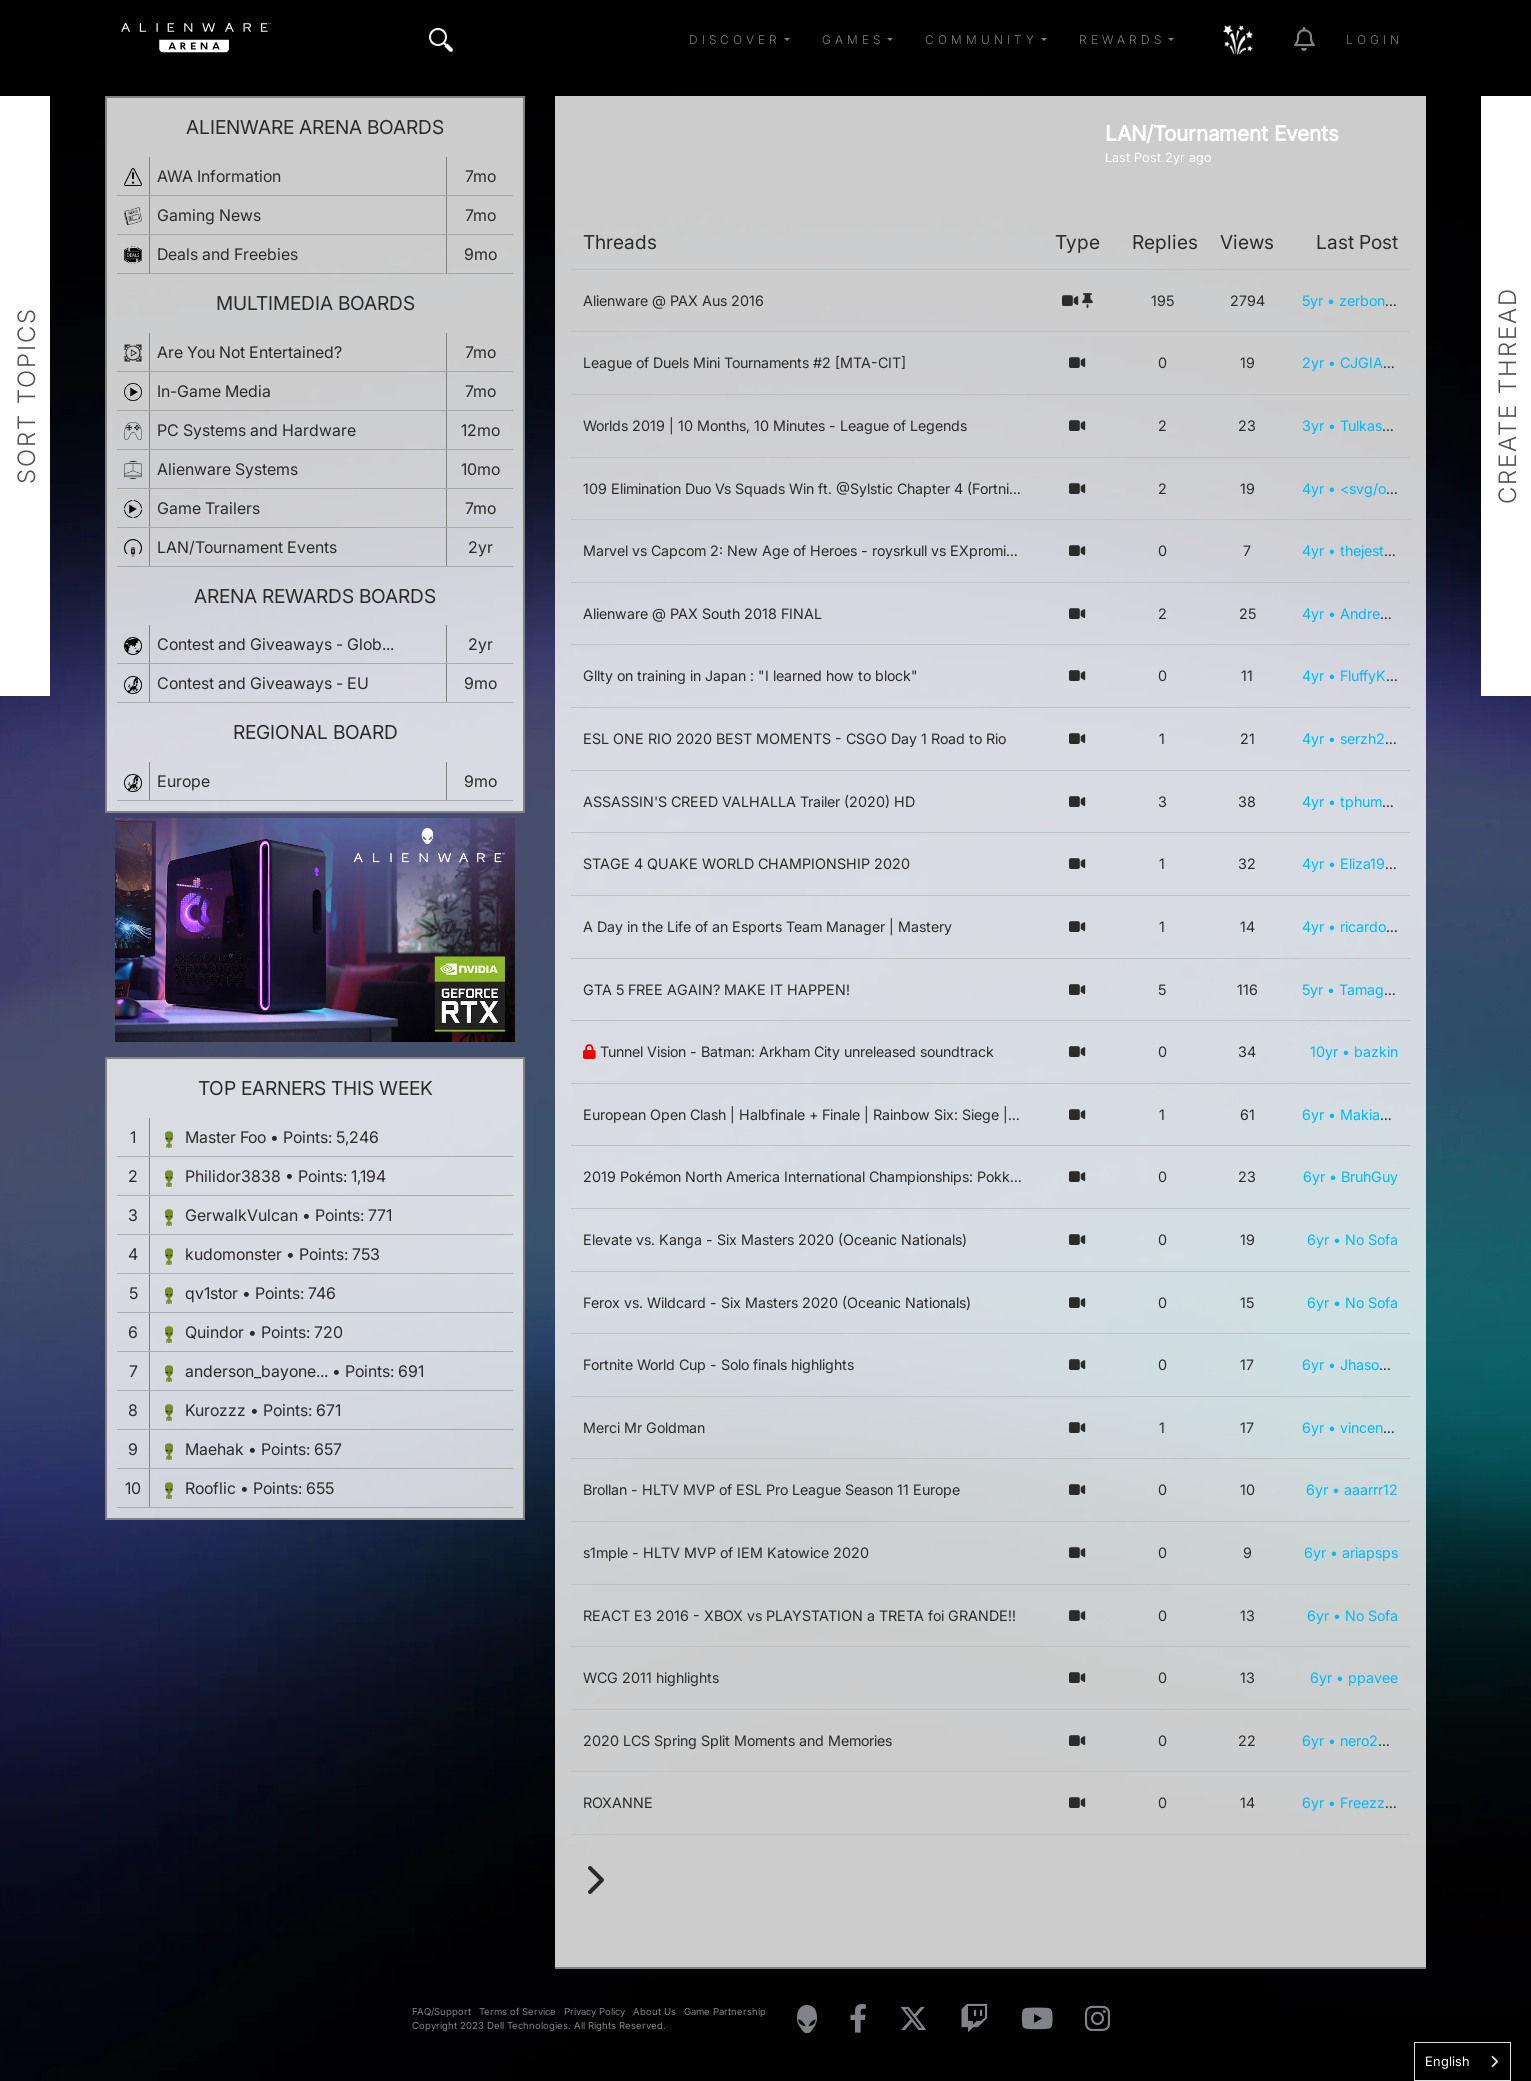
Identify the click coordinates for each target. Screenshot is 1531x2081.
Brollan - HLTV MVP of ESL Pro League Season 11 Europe (771, 1489)
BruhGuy (1369, 1176)
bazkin (1376, 1051)
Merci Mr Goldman (644, 1427)
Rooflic (210, 1488)
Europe (183, 781)
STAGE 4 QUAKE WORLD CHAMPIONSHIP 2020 (746, 863)
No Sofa (1371, 1239)
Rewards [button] (1122, 39)
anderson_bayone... (256, 1371)
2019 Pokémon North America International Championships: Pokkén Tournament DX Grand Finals (900, 1176)
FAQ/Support (441, 2011)
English (1447, 2061)
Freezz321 (1374, 1802)
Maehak (214, 1449)
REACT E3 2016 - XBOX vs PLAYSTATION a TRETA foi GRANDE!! (799, 1615)
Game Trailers (208, 508)
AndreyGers (1379, 613)
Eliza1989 (1371, 863)
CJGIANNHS (1382, 362)
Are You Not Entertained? (249, 352)
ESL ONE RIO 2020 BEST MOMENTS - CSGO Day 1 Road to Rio (794, 738)
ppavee (1373, 1677)
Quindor (214, 1332)
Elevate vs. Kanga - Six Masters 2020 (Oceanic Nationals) (775, 1239)
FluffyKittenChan (1394, 675)
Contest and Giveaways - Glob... (275, 644)
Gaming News (209, 215)
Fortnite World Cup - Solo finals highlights (718, 1364)
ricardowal (1374, 926)
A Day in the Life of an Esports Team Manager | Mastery (767, 926)
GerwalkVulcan (241, 1215)
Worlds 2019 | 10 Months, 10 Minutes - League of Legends (775, 425)
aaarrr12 (1371, 1489)
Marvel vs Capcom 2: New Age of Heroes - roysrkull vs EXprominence (814, 550)
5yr (1312, 300)
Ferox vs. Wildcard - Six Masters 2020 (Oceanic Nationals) (777, 1302)
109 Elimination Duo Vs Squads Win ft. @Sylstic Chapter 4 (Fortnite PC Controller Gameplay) (885, 488)
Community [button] (981, 39)
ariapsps (1370, 1552)
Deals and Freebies (227, 254)
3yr (1313, 425)
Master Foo (225, 1137)
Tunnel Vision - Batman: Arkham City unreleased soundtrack (797, 1051)
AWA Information (219, 176)
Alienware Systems (227, 469)
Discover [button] (735, 39)
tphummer (1373, 801)
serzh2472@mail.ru (1404, 738)
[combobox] (1462, 2061)
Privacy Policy (594, 2011)
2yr (1313, 362)
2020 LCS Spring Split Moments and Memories (737, 1740)
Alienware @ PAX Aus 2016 (673, 300)
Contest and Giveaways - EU (263, 683)
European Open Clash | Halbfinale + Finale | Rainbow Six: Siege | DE (807, 1114)
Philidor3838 (233, 1176)
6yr (1313, 1114)
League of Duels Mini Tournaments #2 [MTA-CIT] (744, 362)
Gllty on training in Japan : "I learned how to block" (750, 675)
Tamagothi (1373, 989)
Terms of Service (517, 2011)
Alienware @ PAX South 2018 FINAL (702, 613)
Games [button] (853, 39)
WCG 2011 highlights (651, 1677)
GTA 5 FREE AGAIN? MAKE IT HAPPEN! (716, 989)
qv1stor (211, 1293)
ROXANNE (618, 1802)
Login (1374, 39)
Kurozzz (215, 1410)
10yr (1324, 1051)
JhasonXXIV (1380, 1364)
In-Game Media (214, 391)
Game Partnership (725, 2011)
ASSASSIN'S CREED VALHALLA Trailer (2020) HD (749, 801)
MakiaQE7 (1374, 1114)
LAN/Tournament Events (247, 547)
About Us (654, 2011)
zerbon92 (1371, 300)
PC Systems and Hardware (256, 430)
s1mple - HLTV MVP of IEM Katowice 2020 (726, 1552)
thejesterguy (1381, 550)
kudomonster (233, 1254)
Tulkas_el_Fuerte (1394, 425)
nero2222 (1372, 1740)
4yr (1313, 488)
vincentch (1372, 1427)
